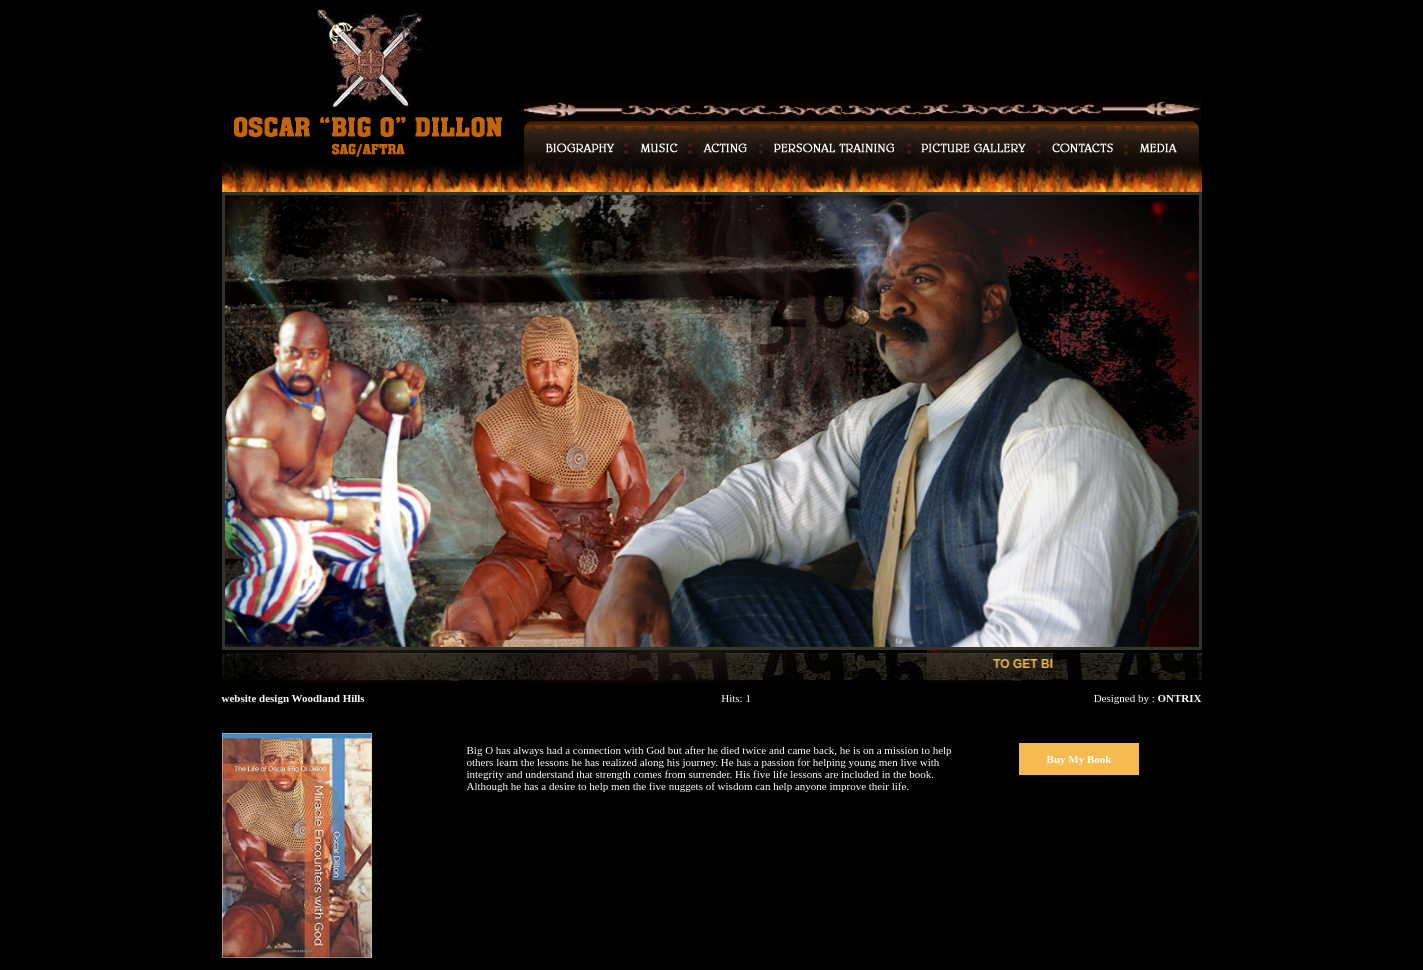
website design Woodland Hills (293, 698)
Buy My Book (1079, 759)
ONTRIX (1179, 698)
